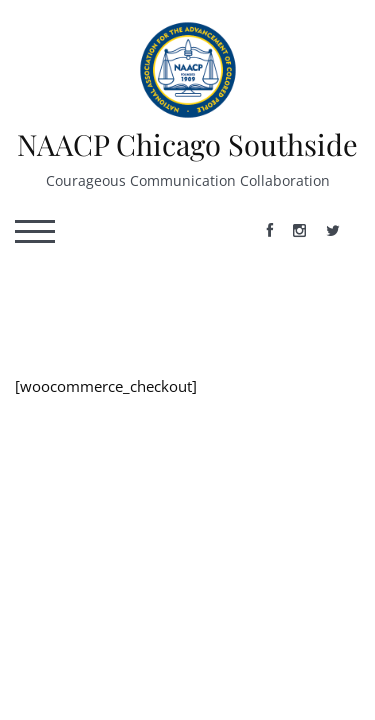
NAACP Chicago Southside (187, 144)
